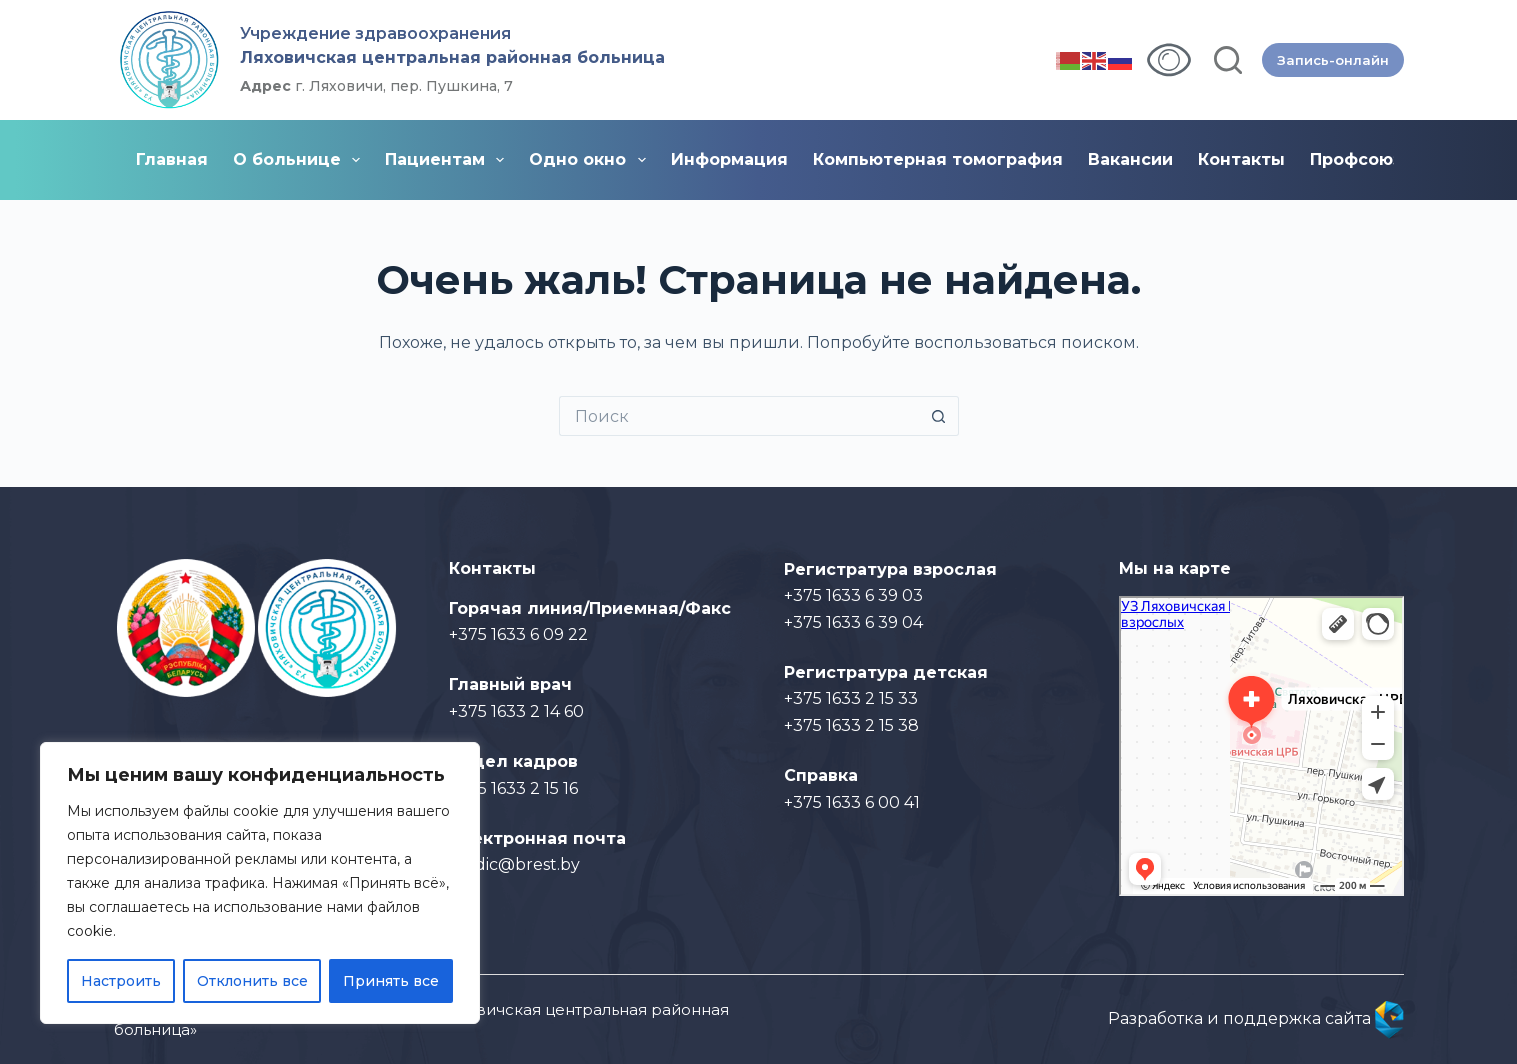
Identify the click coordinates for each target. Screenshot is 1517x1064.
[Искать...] (739, 416)
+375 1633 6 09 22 (518, 634)
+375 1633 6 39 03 (853, 595)
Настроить (121, 981)
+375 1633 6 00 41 (852, 802)
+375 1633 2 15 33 (851, 698)
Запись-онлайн (1333, 60)
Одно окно (591, 160)
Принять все (391, 981)
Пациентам (448, 160)
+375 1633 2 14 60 (516, 711)
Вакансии (1130, 159)
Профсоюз (1356, 159)
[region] (260, 883)
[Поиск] (1228, 60)
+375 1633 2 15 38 (851, 725)
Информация (729, 159)
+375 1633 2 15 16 (513, 788)
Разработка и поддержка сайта (1256, 1018)
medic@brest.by (514, 864)
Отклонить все (252, 981)
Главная (172, 159)
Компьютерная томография (938, 159)
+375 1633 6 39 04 (853, 622)
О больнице (300, 160)
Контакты (1241, 159)
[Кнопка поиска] (939, 416)
